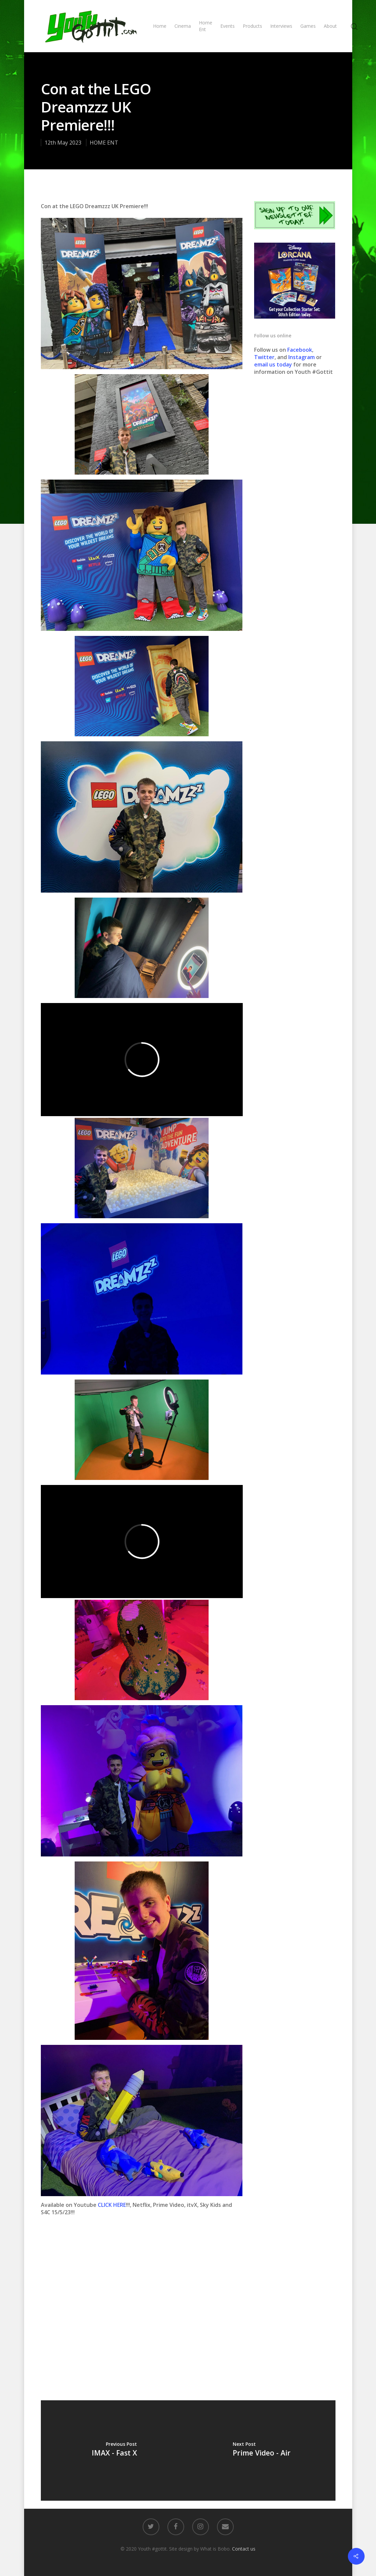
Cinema (182, 26)
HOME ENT (104, 142)
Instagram (302, 357)
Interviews (281, 26)
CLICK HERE (112, 2205)
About (330, 26)
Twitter (264, 357)
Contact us (243, 2549)
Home (159, 26)
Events (227, 26)
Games (308, 26)
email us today (273, 364)
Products (252, 26)
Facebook (299, 349)
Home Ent (205, 25)
